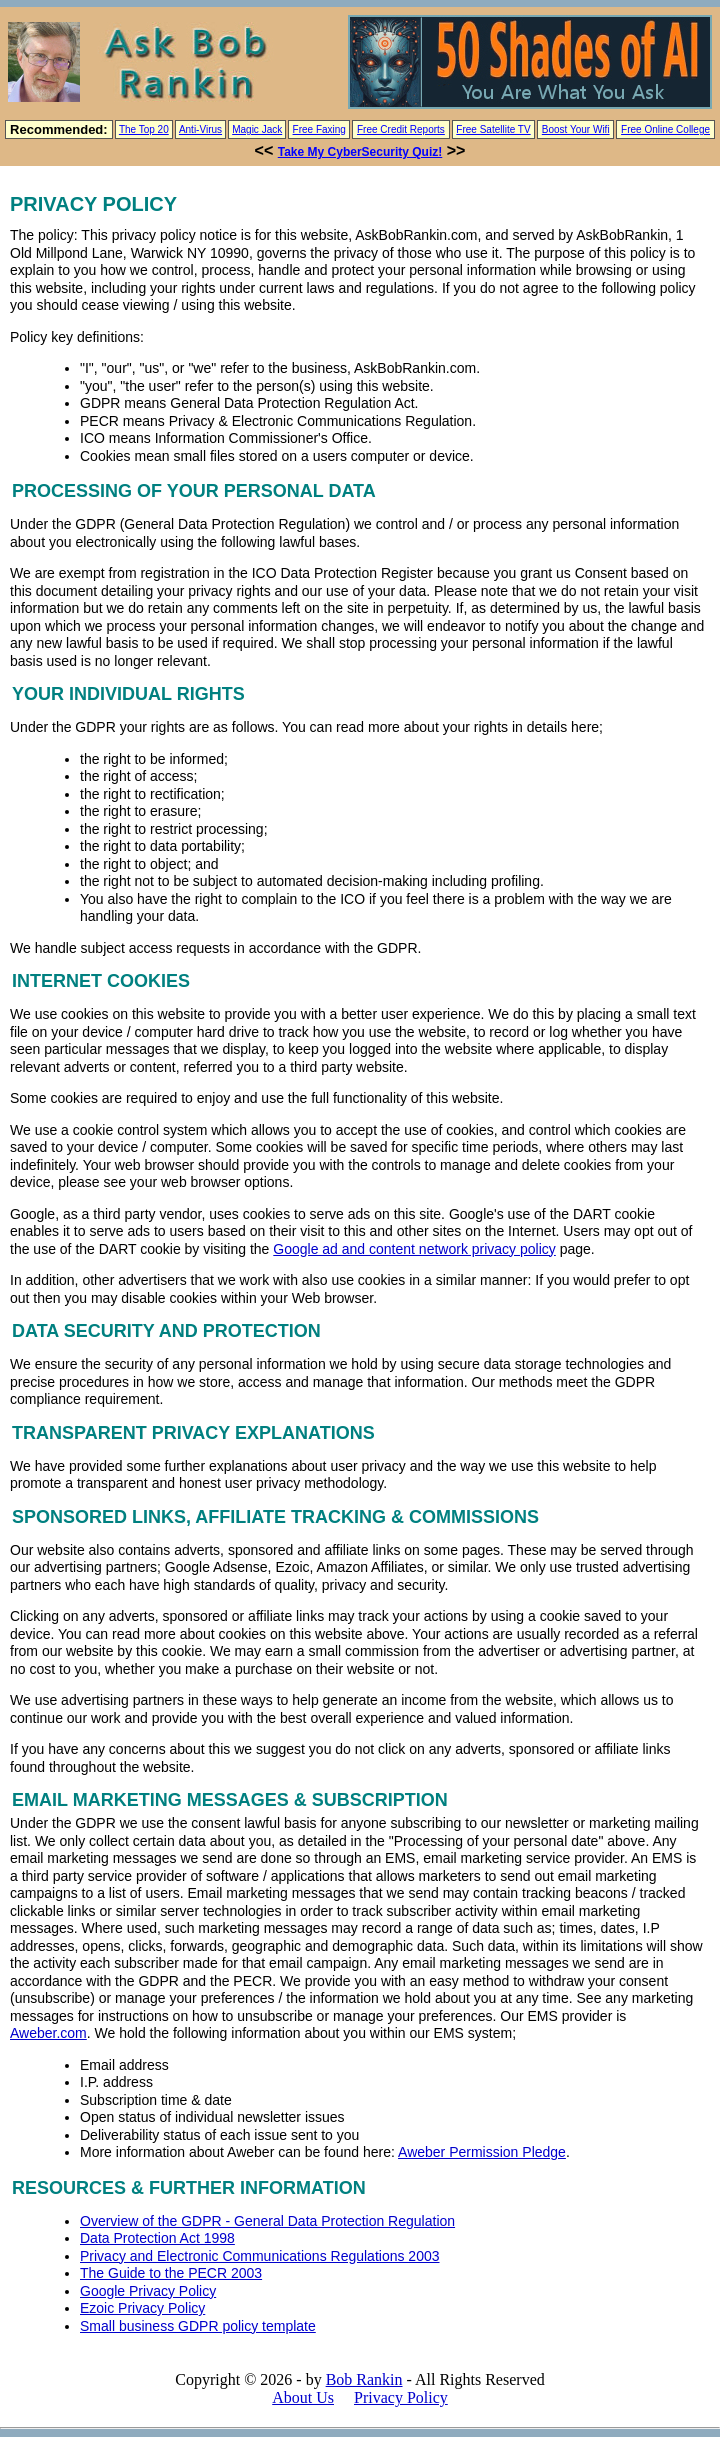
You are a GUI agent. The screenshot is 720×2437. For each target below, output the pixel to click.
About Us (303, 2397)
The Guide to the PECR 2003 (171, 2273)
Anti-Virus (200, 129)
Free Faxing (319, 129)
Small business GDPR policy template (198, 2326)
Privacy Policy (401, 2397)
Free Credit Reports (401, 129)
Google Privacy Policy (148, 2291)
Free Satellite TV (493, 129)
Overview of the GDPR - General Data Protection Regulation (267, 2221)
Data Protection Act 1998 (157, 2238)
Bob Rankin (364, 2379)
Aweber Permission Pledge (482, 2152)
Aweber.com (48, 2033)
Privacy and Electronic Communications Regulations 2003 (260, 2256)
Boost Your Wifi (576, 129)
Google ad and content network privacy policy (414, 1249)
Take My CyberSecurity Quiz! (360, 152)
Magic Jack (257, 129)
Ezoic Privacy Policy (142, 2308)
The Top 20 (144, 129)
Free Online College (665, 129)
